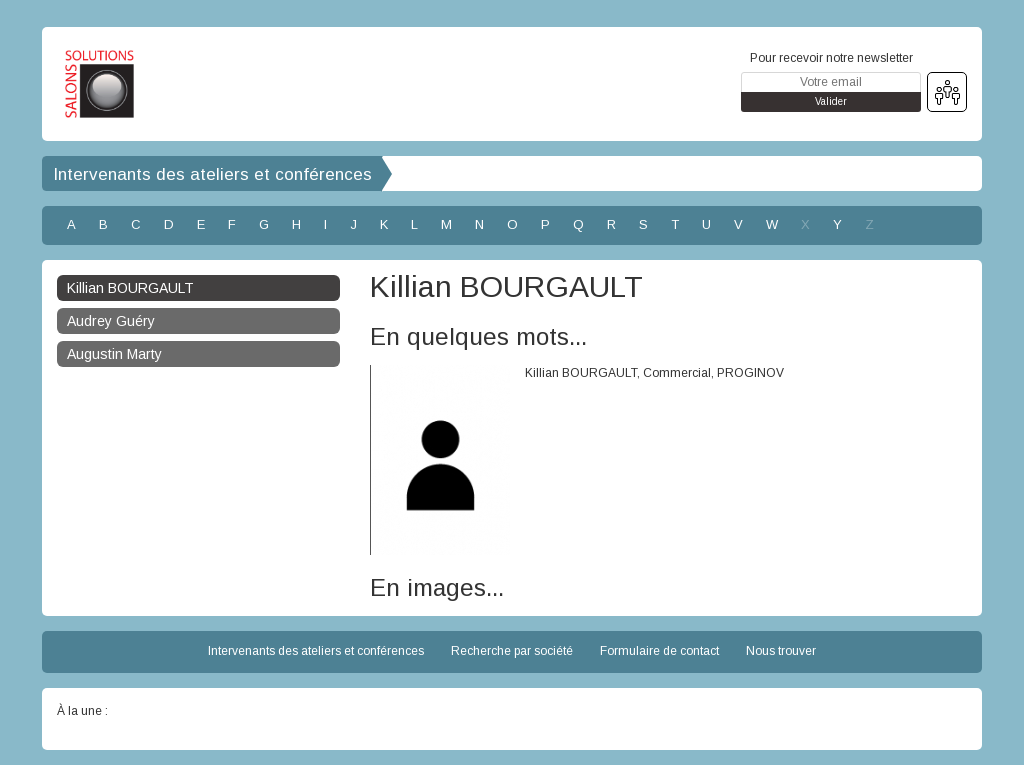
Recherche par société (512, 651)
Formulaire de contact (659, 651)
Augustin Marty (114, 354)
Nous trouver (781, 651)
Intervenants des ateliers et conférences (212, 174)
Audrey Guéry (111, 321)
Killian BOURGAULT (130, 288)
